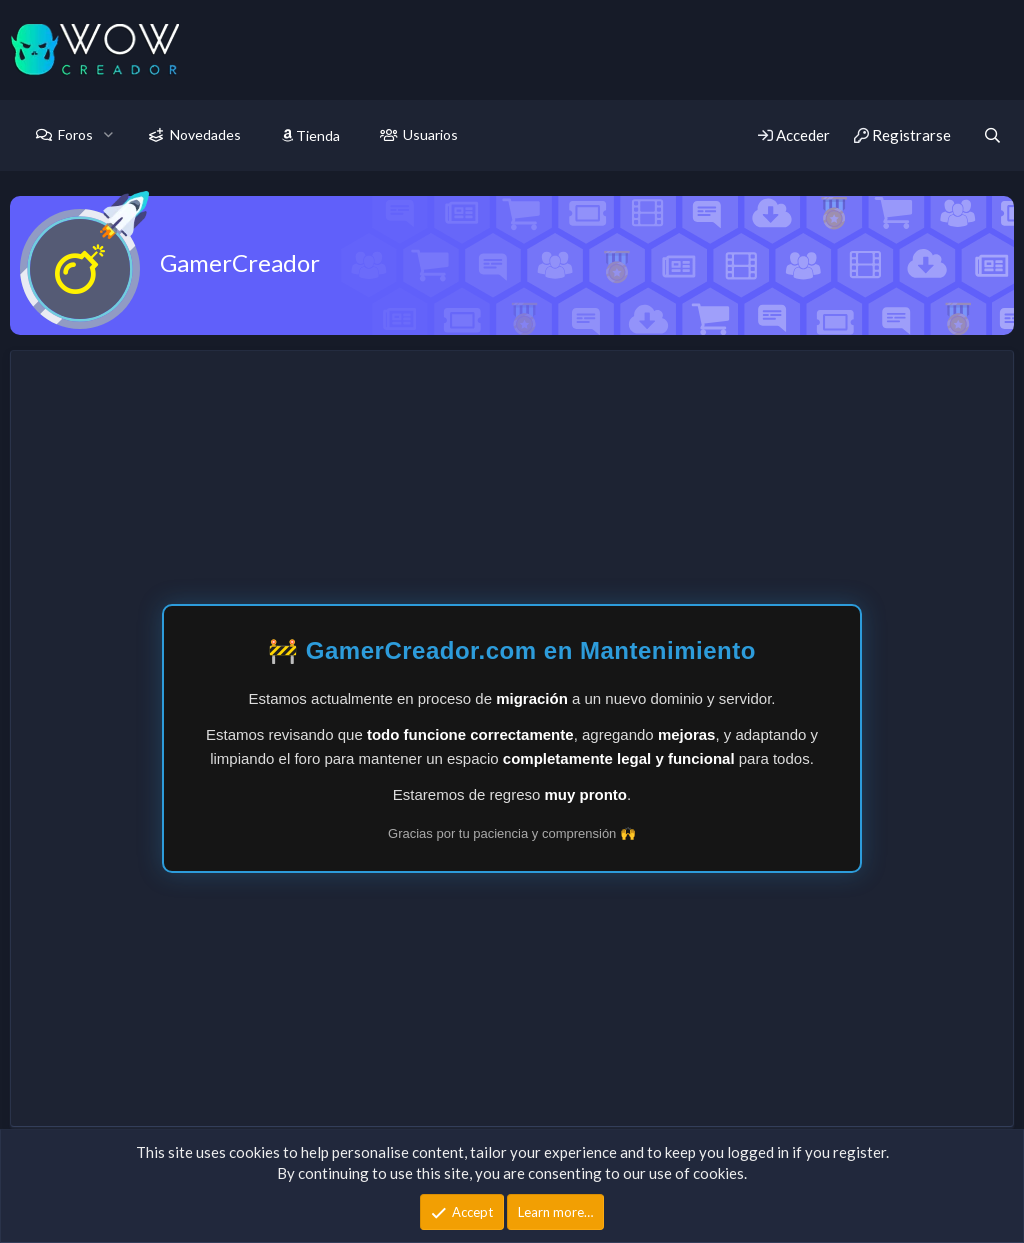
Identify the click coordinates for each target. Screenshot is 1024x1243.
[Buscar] (992, 135)
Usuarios (430, 134)
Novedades (205, 134)
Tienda (310, 135)
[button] (108, 135)
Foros (75, 134)
